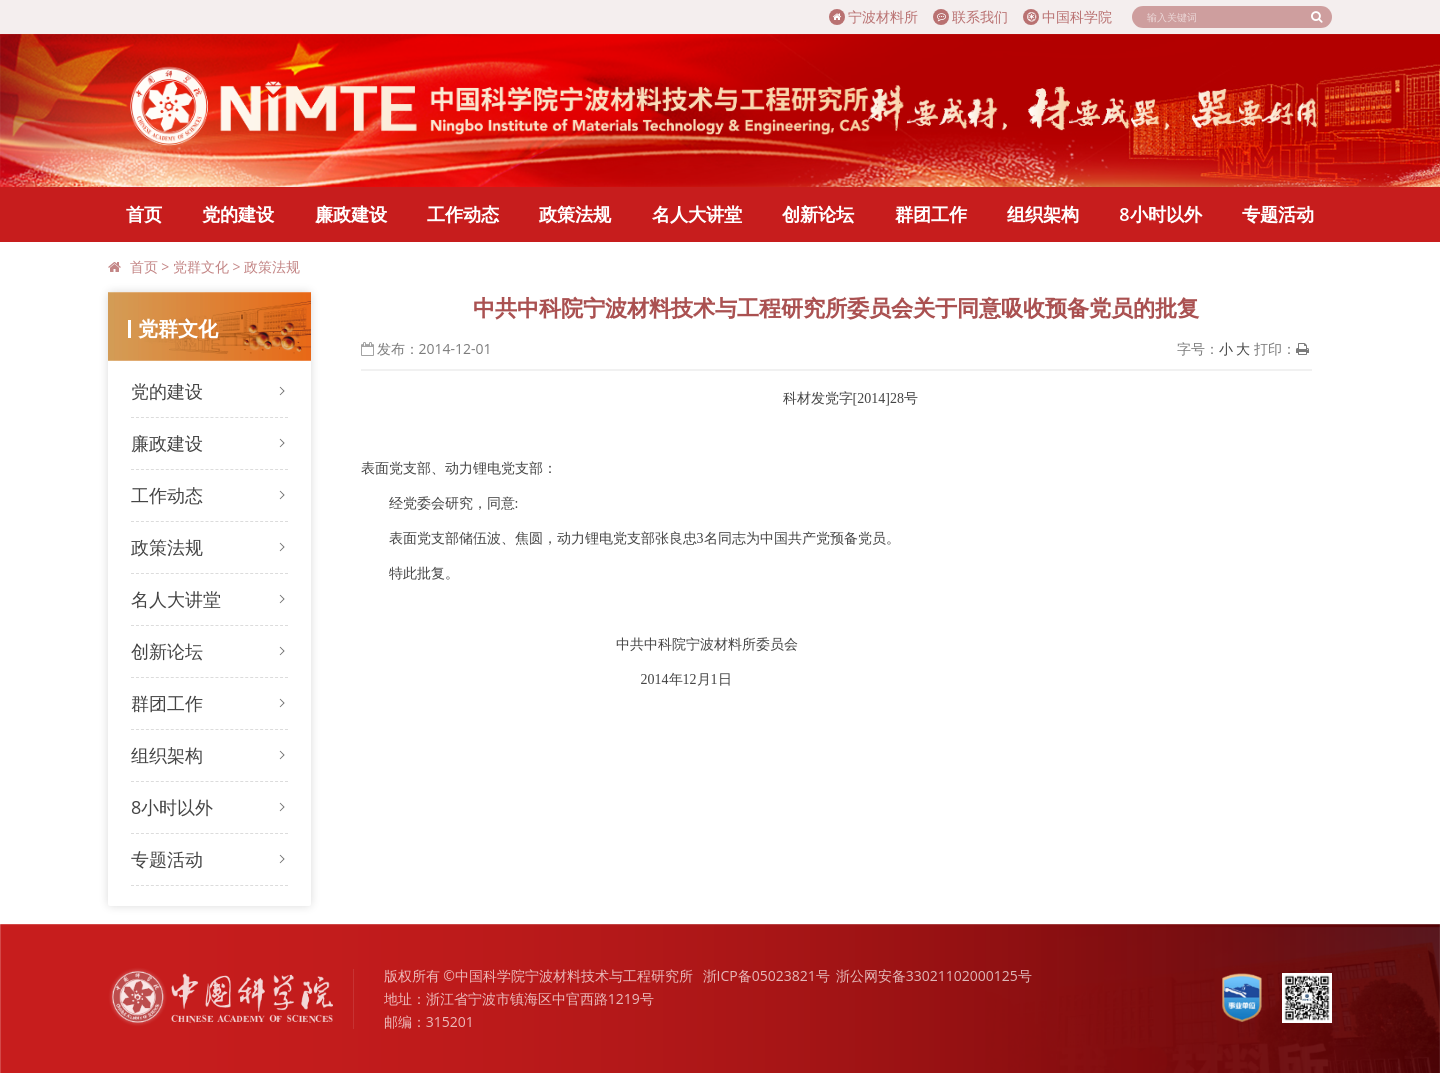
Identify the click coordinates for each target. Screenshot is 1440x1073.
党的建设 (238, 214)
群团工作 (931, 214)
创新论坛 (818, 214)
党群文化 (201, 266)
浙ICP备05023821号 (766, 975)
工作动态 (463, 214)
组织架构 (1043, 214)
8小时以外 (1160, 214)
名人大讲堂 (697, 214)
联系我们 (970, 16)
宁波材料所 (873, 16)
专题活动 (1278, 214)
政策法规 (575, 214)
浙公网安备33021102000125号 (934, 975)
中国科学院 (1067, 16)
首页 (144, 214)
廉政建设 (351, 214)
